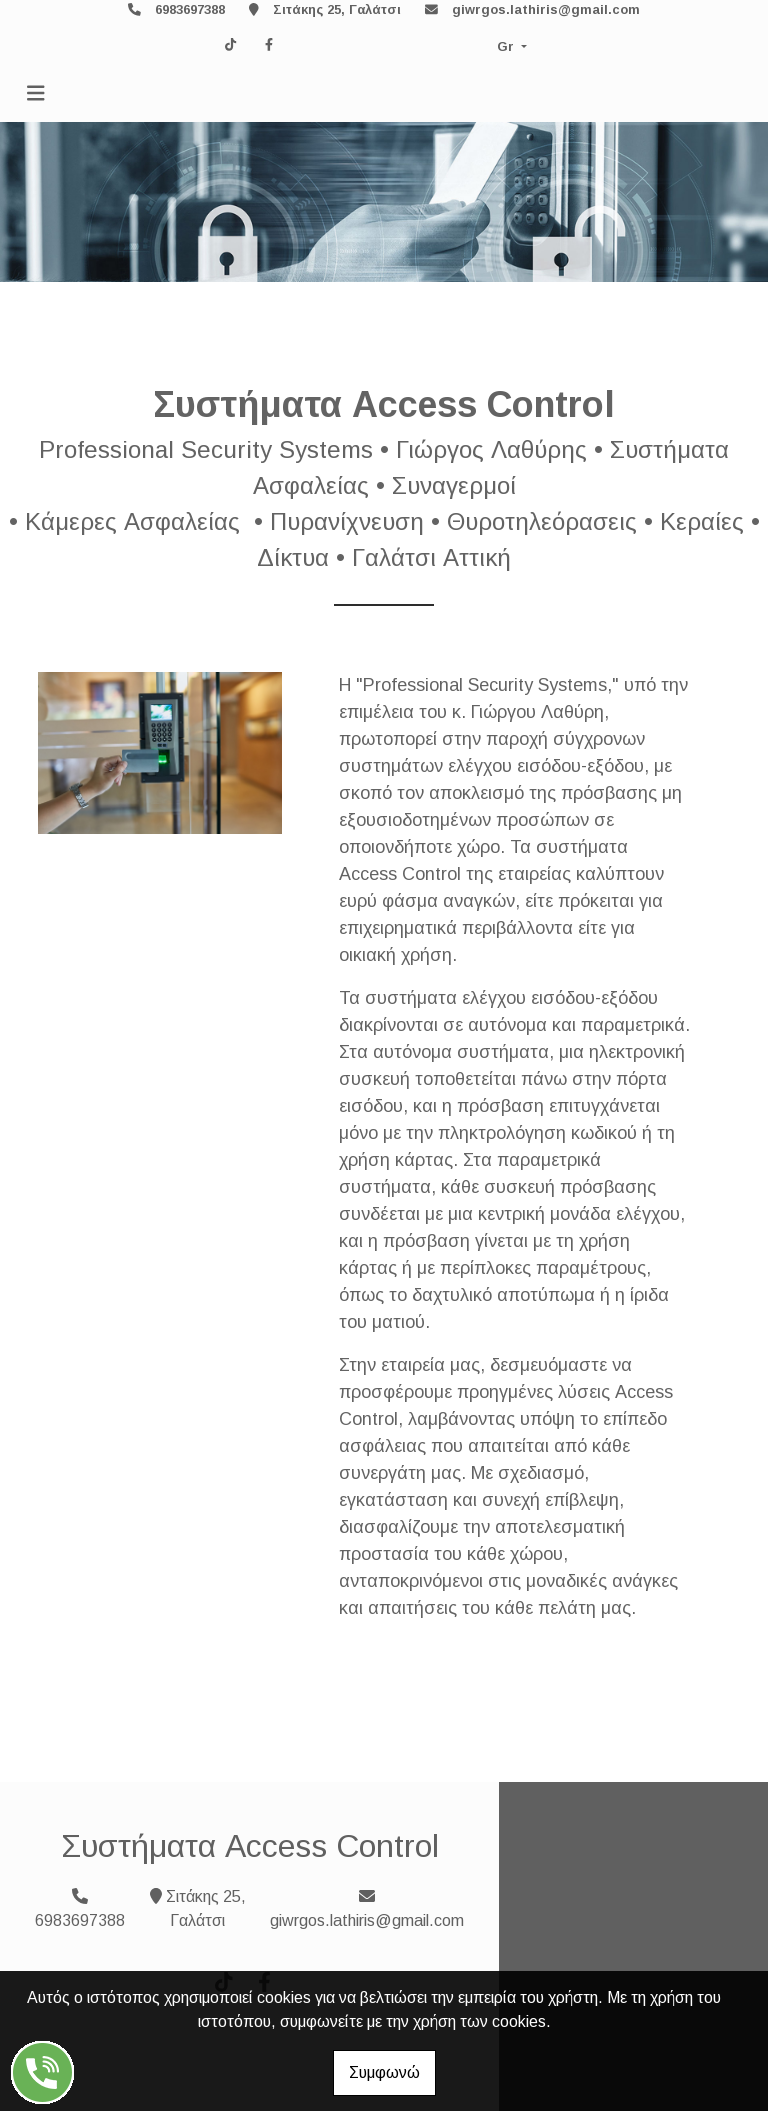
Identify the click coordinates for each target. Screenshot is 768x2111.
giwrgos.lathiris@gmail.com (546, 9)
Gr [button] (507, 46)
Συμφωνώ (384, 2072)
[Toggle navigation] (36, 93)
